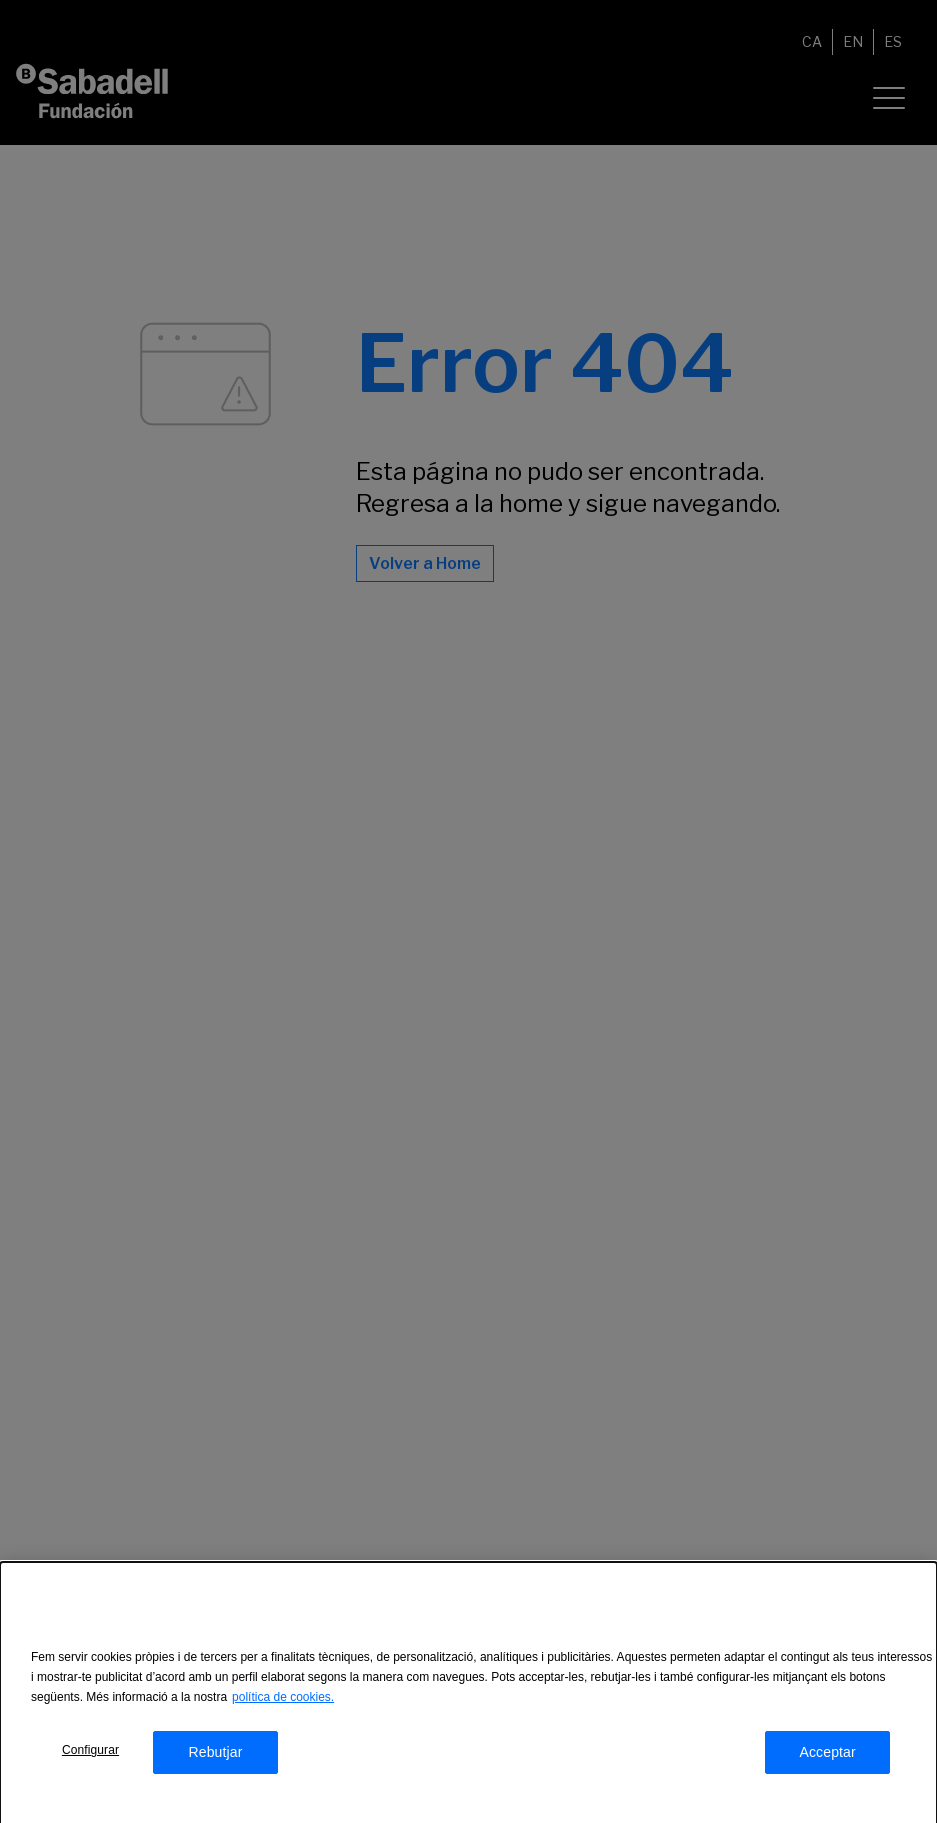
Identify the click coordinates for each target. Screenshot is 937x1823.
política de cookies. (283, 1703)
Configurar (90, 1756)
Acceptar (827, 1758)
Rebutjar (215, 1758)
